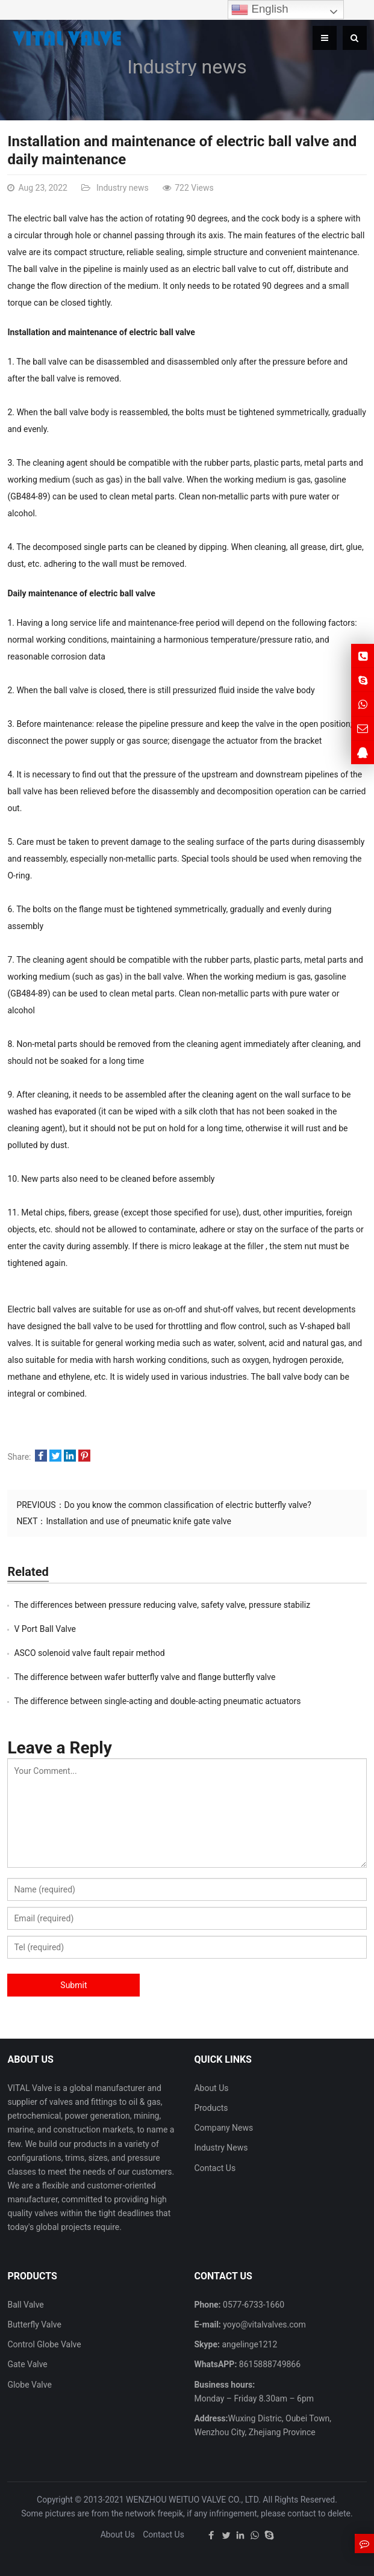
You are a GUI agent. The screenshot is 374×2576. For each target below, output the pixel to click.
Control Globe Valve (44, 2344)
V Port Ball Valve (45, 1629)
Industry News (221, 2147)
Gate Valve (27, 2364)
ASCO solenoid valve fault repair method (89, 1653)
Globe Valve (29, 2384)
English (259, 9)
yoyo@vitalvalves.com (263, 2324)
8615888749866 (269, 2364)
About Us (211, 2088)
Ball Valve (25, 2304)
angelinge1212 (248, 2344)
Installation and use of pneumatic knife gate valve (138, 1521)
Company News (223, 2128)
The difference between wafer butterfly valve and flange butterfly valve (144, 1677)
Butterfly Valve (34, 2324)
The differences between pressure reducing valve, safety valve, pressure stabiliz (162, 1605)
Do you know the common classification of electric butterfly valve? (187, 1505)
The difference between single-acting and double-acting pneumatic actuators (157, 1701)
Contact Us (214, 2168)
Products (211, 2108)
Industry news (186, 66)
